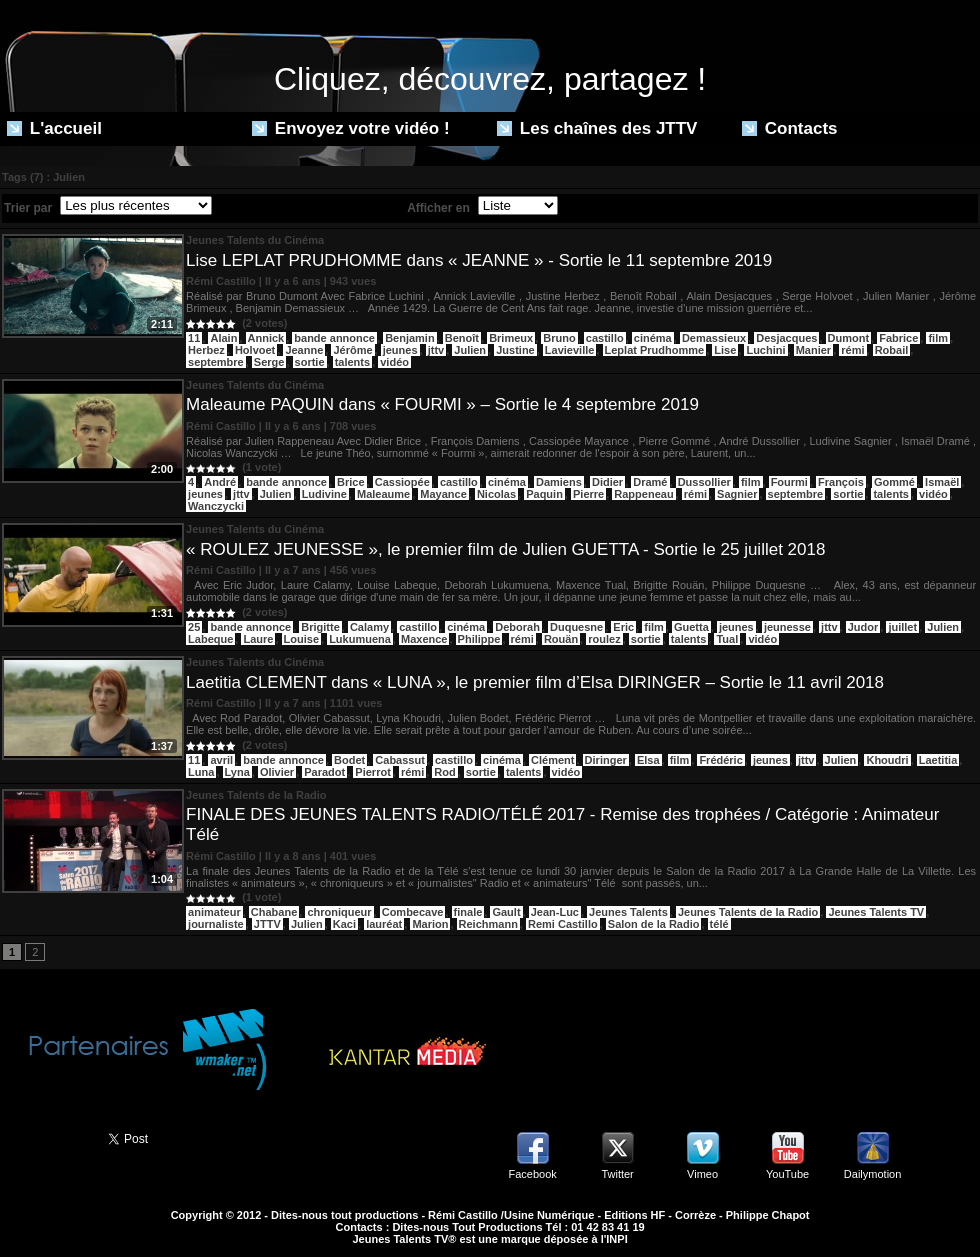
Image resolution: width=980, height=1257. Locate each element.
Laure (258, 639)
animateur (214, 912)
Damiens (559, 482)
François (841, 482)
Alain (223, 338)
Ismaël (942, 482)
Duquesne (576, 627)
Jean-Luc (555, 912)
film (938, 338)
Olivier (277, 772)
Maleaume (383, 494)
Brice (351, 482)
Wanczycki (216, 506)
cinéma (653, 338)
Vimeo (702, 1174)
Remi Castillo (563, 924)
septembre (216, 362)
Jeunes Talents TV (876, 912)
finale (468, 912)
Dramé (650, 482)
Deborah (517, 627)
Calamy (369, 627)
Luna (201, 772)
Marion (430, 924)
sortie (310, 362)
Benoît (462, 338)
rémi (852, 350)
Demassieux (714, 338)
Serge (269, 362)
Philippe (479, 639)
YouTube (787, 1174)
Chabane (274, 912)
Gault (506, 912)
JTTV (267, 924)
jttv (436, 350)
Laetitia (938, 760)
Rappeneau (643, 494)
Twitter (617, 1174)
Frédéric (720, 760)
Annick (266, 338)
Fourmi (789, 482)
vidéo (394, 362)
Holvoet (255, 350)
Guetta (691, 627)
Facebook (532, 1174)
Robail (892, 350)
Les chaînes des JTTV (597, 128)
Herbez (206, 350)
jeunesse (787, 627)
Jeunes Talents (628, 912)
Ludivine (324, 494)
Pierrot (372, 772)
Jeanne (304, 350)
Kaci (344, 924)
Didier (607, 482)
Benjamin (410, 338)
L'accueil (54, 128)
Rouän (561, 639)
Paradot (324, 772)
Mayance (443, 494)
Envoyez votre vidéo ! (351, 128)
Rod (444, 772)
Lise (725, 350)
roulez (604, 639)
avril (221, 760)
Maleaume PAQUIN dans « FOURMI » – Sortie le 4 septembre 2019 (442, 404)
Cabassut (400, 760)
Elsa (648, 760)
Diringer (606, 760)
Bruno (559, 338)
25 (194, 627)
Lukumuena (360, 639)
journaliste (216, 924)
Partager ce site (45, 1137)
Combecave (413, 912)
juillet (902, 627)
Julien (470, 350)
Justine (515, 350)
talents (352, 362)
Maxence (424, 639)
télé (719, 924)
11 (194, 338)
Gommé (894, 482)
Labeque (210, 639)
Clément (552, 760)
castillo (605, 338)
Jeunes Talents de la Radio (748, 912)
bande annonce (334, 338)
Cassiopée (402, 482)
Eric (623, 627)
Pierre (588, 494)
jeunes (400, 350)
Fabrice (898, 338)
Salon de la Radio (654, 924)
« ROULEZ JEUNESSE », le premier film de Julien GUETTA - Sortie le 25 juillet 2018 (505, 549)
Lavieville (570, 350)
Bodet (349, 760)
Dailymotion (872, 1174)
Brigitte (320, 627)
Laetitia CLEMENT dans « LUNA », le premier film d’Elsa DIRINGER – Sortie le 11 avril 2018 (535, 682)
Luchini (765, 350)
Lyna (237, 772)
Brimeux (511, 338)
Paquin (544, 494)
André (220, 482)
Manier (813, 350)
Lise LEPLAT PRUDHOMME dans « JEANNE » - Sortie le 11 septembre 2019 (479, 260)
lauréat (384, 924)
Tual (727, 639)
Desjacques (786, 338)
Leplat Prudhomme (655, 350)
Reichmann (488, 924)
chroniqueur (339, 912)
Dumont (849, 338)
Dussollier (704, 482)
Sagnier (737, 494)
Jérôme (352, 350)
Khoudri (887, 760)
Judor (863, 627)
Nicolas (496, 494)
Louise (301, 639)
